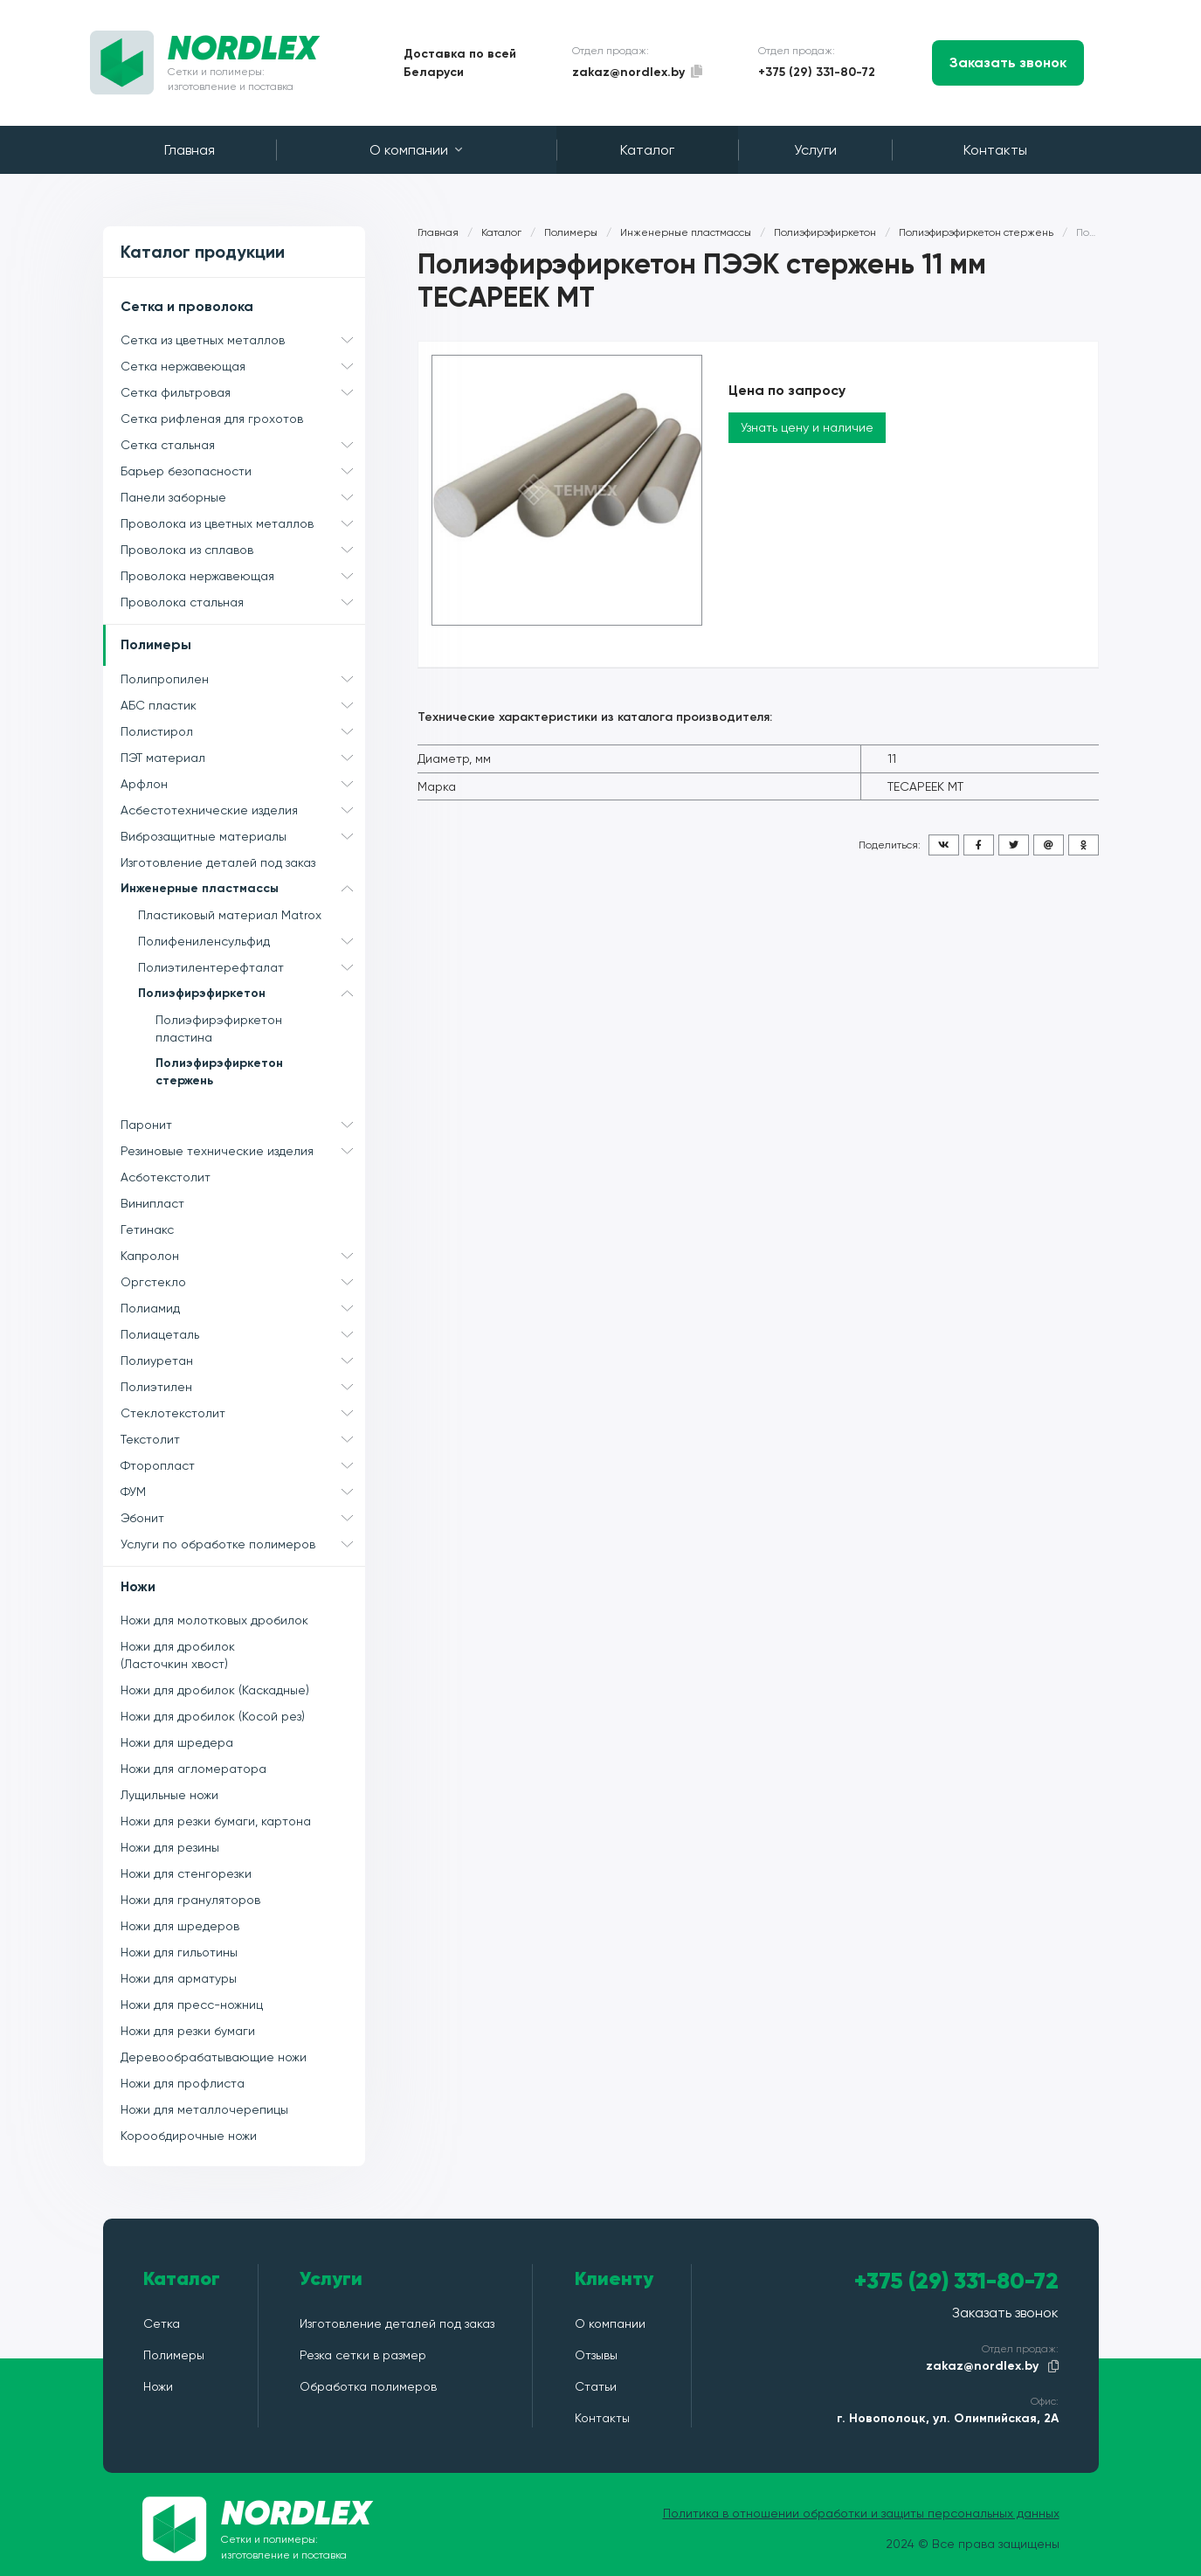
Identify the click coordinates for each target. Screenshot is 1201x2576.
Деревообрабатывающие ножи (214, 2057)
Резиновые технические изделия (243, 1151)
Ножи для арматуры (179, 1978)
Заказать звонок (1007, 62)
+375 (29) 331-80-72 (816, 72)
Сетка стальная (243, 445)
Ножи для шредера (177, 1742)
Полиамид (243, 1308)
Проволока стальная (243, 602)
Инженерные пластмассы (243, 889)
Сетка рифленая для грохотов (212, 419)
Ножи (138, 1586)
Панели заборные (243, 497)
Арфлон (243, 784)
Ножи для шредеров (180, 1926)
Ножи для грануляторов (190, 1900)
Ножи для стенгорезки (186, 1873)
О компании (415, 150)
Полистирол (243, 731)
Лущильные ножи (169, 1795)
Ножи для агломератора (193, 1769)
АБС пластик (243, 705)
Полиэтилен (243, 1387)
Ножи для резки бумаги (188, 2031)
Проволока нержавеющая (243, 576)
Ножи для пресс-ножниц (192, 2005)
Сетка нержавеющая (243, 366)
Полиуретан (243, 1360)
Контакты (995, 150)
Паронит (243, 1124)
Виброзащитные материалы (243, 836)
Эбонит (243, 1518)
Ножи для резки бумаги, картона (216, 1821)
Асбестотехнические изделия (243, 810)
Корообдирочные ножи (189, 2136)
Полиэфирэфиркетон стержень (219, 1072)
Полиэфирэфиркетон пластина (218, 1028)
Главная (189, 150)
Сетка (161, 2323)
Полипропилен (243, 679)
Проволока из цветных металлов (243, 523)
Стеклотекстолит (243, 1413)
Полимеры (156, 644)
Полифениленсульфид (251, 941)
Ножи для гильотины (179, 1952)
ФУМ (243, 1491)
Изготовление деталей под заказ (218, 862)
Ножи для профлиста (183, 2083)
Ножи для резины (170, 1847)
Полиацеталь (243, 1334)
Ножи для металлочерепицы (204, 2109)
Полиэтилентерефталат (251, 967)
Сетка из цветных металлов (243, 340)
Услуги (815, 150)
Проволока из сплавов (243, 550)
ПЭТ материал (243, 757)
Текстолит (243, 1439)
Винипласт (152, 1203)
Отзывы (596, 2355)
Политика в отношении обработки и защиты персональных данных (861, 2513)
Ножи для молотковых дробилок (214, 1620)
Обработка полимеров (368, 2386)
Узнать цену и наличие (807, 427)
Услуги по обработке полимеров (243, 1544)
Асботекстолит (166, 1177)
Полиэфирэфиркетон (251, 993)
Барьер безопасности (243, 471)
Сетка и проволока (187, 306)
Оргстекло (243, 1282)
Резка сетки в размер (363, 2355)
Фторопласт (243, 1465)
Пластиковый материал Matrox (229, 915)
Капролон (243, 1256)
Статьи (596, 2386)
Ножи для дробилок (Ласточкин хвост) (178, 1655)
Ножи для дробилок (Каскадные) (215, 1690)
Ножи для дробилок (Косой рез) (213, 1716)
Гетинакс (147, 1229)
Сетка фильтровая (243, 392)
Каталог (647, 150)
